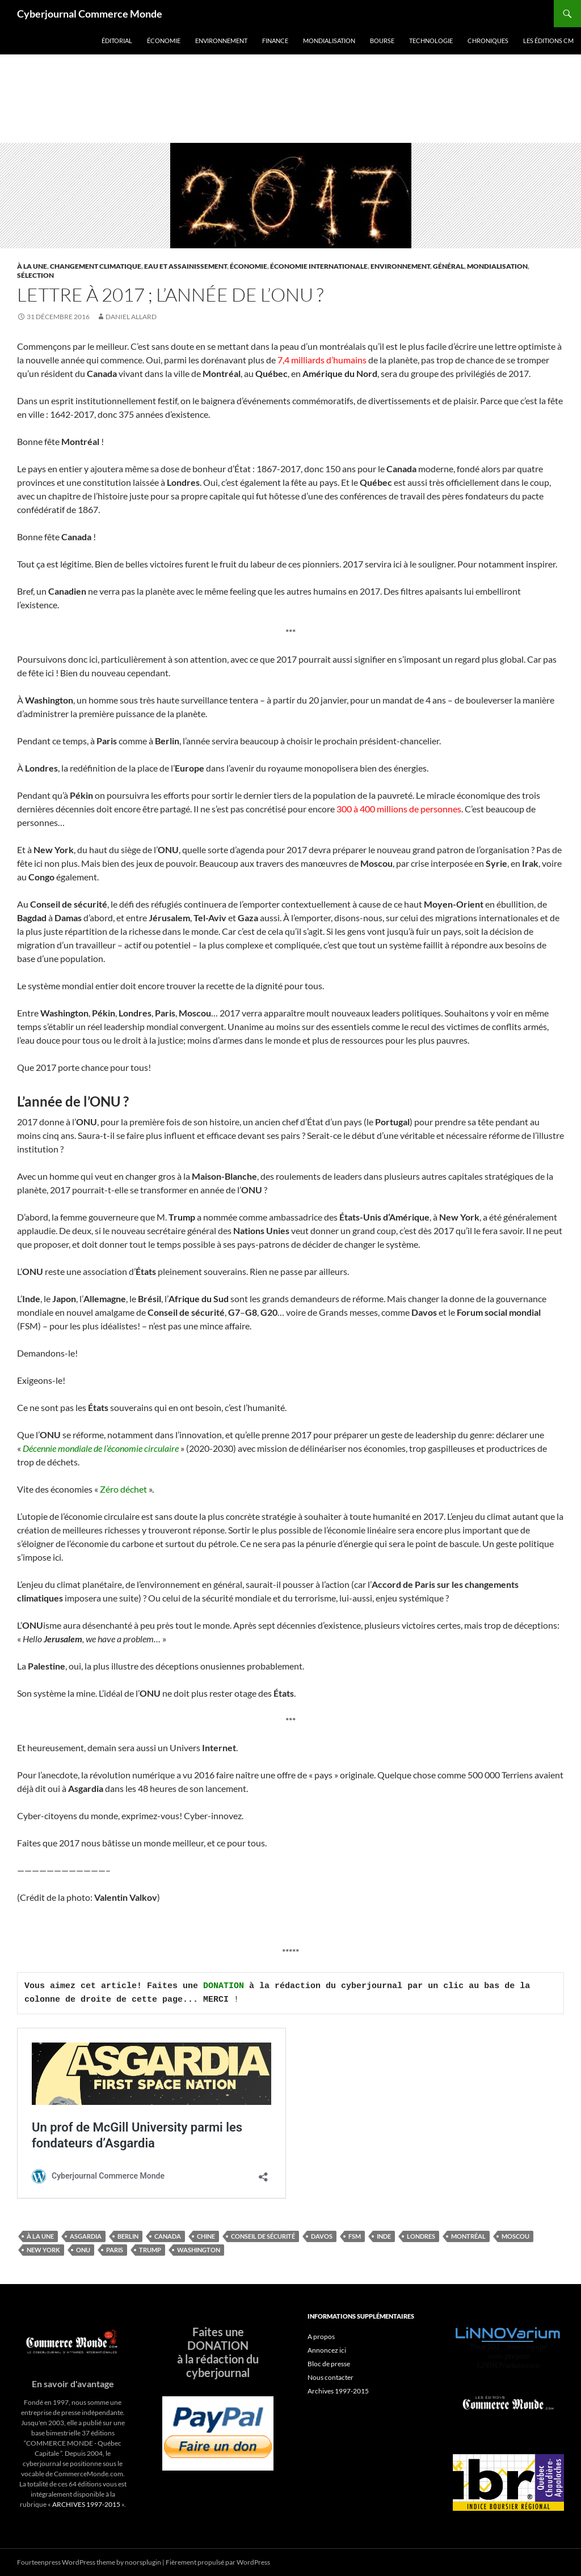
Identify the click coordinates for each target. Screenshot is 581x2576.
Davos (321, 2236)
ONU (83, 2249)
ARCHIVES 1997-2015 (86, 2504)
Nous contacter (330, 2377)
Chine (206, 2236)
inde (384, 2236)
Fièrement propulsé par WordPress (218, 2562)
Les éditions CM (548, 40)
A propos (321, 2336)
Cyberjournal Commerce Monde (89, 13)
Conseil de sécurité (263, 2236)
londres (421, 2236)
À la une (32, 266)
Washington (198, 2249)
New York (43, 2249)
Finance (275, 40)
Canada (167, 2236)
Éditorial (117, 40)
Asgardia (86, 2236)
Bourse (382, 40)
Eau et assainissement (185, 266)
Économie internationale (319, 266)
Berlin (127, 2236)
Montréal (468, 2236)
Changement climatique (95, 266)
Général (448, 266)
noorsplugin (143, 2562)
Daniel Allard (131, 316)
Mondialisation (329, 40)
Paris (114, 2249)
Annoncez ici (327, 2350)
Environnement (221, 40)
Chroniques (488, 40)
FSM (354, 2236)
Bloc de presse (329, 2363)
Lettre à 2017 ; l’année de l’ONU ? (170, 294)
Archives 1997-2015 (338, 2391)
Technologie (431, 40)
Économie (163, 40)
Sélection (35, 275)
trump (150, 2249)
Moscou (515, 2236)
